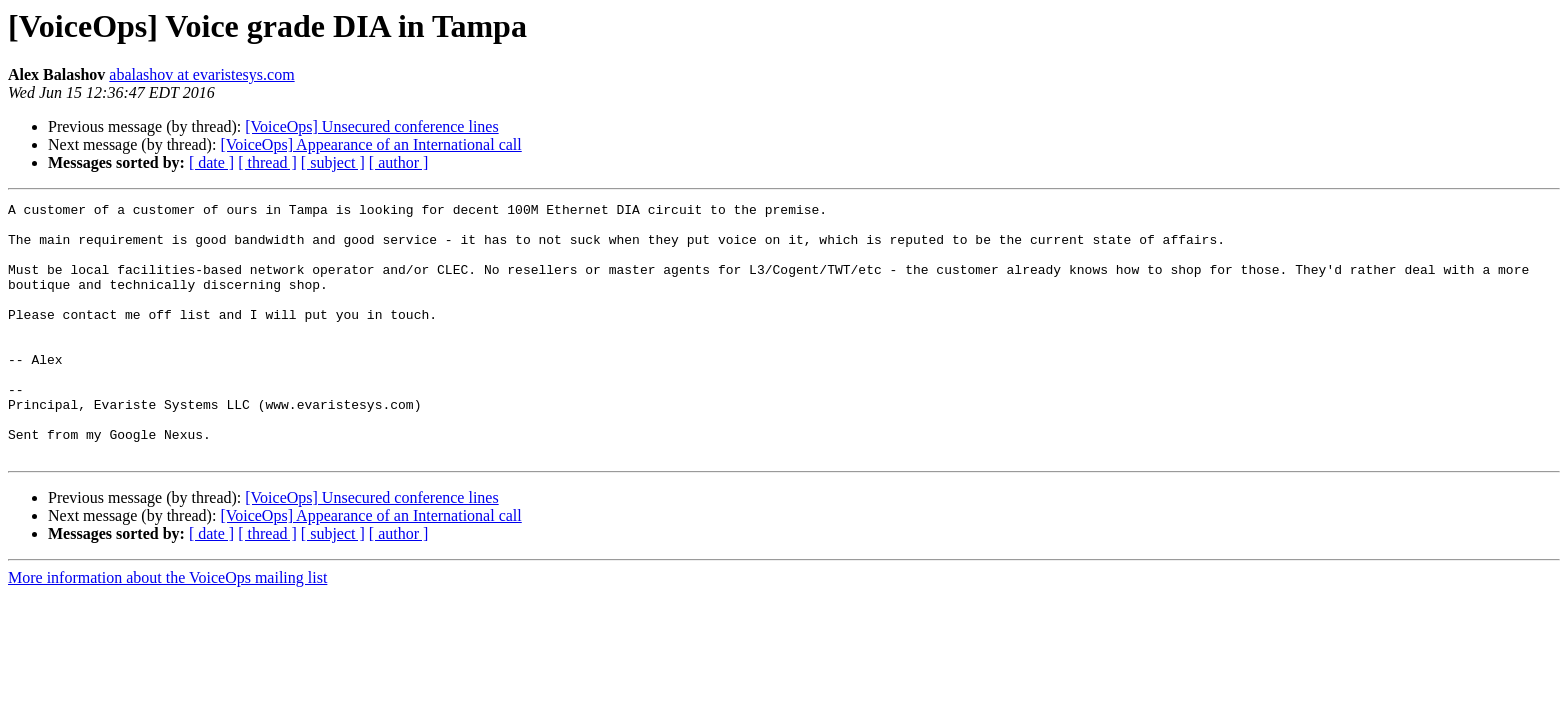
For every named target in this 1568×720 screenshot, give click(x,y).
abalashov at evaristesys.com (201, 74)
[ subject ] (333, 162)
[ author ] (399, 162)
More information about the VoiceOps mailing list (167, 628)
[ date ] (211, 162)
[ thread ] (267, 162)
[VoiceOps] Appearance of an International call (370, 144)
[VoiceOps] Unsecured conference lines (371, 126)
